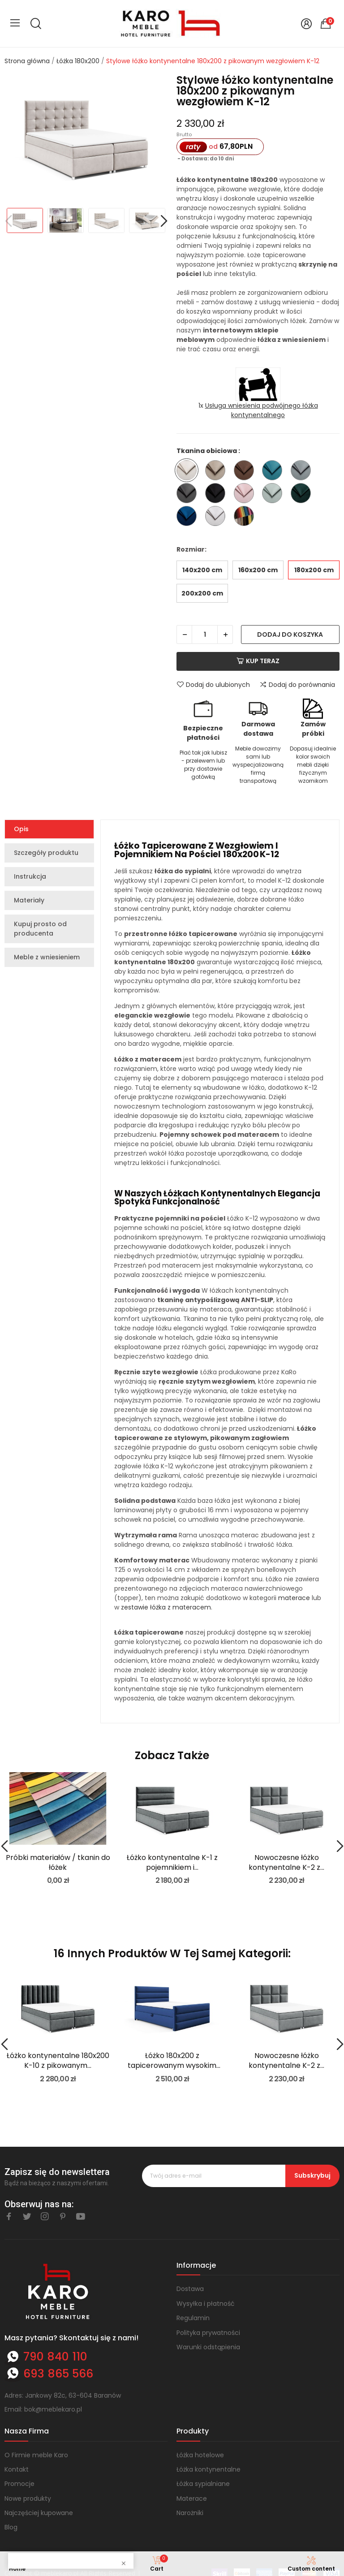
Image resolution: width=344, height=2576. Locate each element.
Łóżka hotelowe (200, 2455)
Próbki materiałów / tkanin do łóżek (58, 1863)
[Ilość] (204, 634)
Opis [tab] (21, 828)
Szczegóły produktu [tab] (46, 852)
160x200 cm (258, 569)
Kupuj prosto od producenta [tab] (40, 928)
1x (258, 410)
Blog (10, 2527)
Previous (8, 222)
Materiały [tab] (29, 900)
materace (294, 1597)
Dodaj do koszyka (290, 634)
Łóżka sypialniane (203, 2483)
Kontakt (16, 2469)
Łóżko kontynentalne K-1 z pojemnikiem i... (172, 1863)
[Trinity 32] (217, 517)
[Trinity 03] (217, 471)
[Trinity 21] (274, 494)
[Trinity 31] (188, 517)
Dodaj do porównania (297, 685)
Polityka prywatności (208, 2332)
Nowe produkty (27, 2498)
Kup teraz (258, 660)
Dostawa (190, 2288)
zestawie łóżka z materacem (166, 1607)
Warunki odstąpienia (208, 2347)
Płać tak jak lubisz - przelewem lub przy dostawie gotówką (203, 765)
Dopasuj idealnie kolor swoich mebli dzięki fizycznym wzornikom (313, 765)
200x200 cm (202, 593)
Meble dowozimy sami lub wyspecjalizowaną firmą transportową (258, 765)
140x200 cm (202, 569)
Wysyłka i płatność (205, 2303)
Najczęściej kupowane (38, 2512)
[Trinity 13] (274, 471)
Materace (191, 2498)
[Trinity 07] (246, 471)
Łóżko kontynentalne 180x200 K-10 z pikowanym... (58, 2061)
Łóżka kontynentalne (208, 2469)
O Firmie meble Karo (36, 2455)
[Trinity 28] (303, 494)
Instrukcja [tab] (30, 876)
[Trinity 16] (217, 494)
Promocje (19, 2483)
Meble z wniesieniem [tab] (47, 957)
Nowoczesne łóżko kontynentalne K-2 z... (286, 1863)
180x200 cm (314, 569)
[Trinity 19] (246, 494)
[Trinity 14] (303, 471)
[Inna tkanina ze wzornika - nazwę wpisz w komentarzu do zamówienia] (246, 517)
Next (163, 222)
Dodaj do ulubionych (213, 685)
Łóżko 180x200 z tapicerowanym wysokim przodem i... (172, 2061)
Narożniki (189, 2512)
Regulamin (193, 2317)
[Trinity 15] (188, 494)
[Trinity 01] (188, 471)
